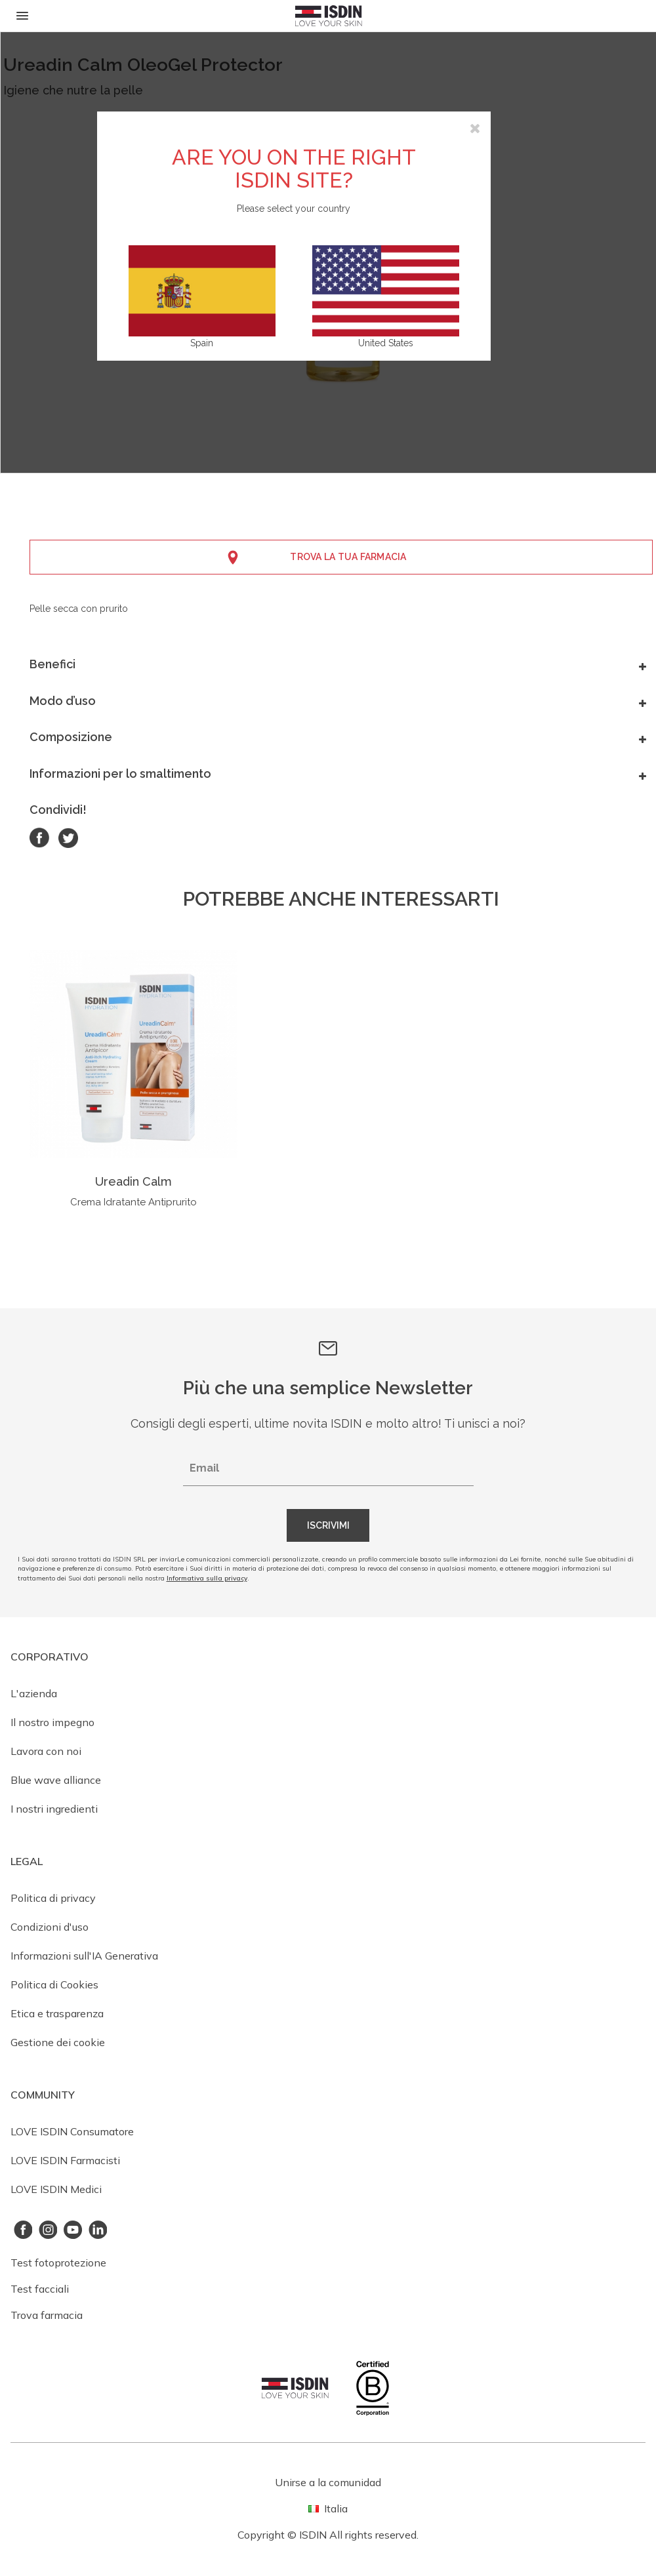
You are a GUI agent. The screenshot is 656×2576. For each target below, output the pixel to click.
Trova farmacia (46, 2315)
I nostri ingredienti (54, 1808)
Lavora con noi (45, 1751)
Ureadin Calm (133, 1181)
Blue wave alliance (55, 1779)
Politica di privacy (53, 1897)
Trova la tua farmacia (348, 557)
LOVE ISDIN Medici (56, 2189)
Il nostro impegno (52, 1722)
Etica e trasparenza (57, 2013)
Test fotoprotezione (58, 2262)
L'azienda (33, 1693)
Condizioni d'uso (49, 1926)
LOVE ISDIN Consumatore (72, 2131)
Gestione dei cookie (57, 2042)
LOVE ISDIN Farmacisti (65, 2160)
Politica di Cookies (54, 1984)
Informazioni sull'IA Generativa (84, 1955)
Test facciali (39, 2288)
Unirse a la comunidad (328, 2482)
